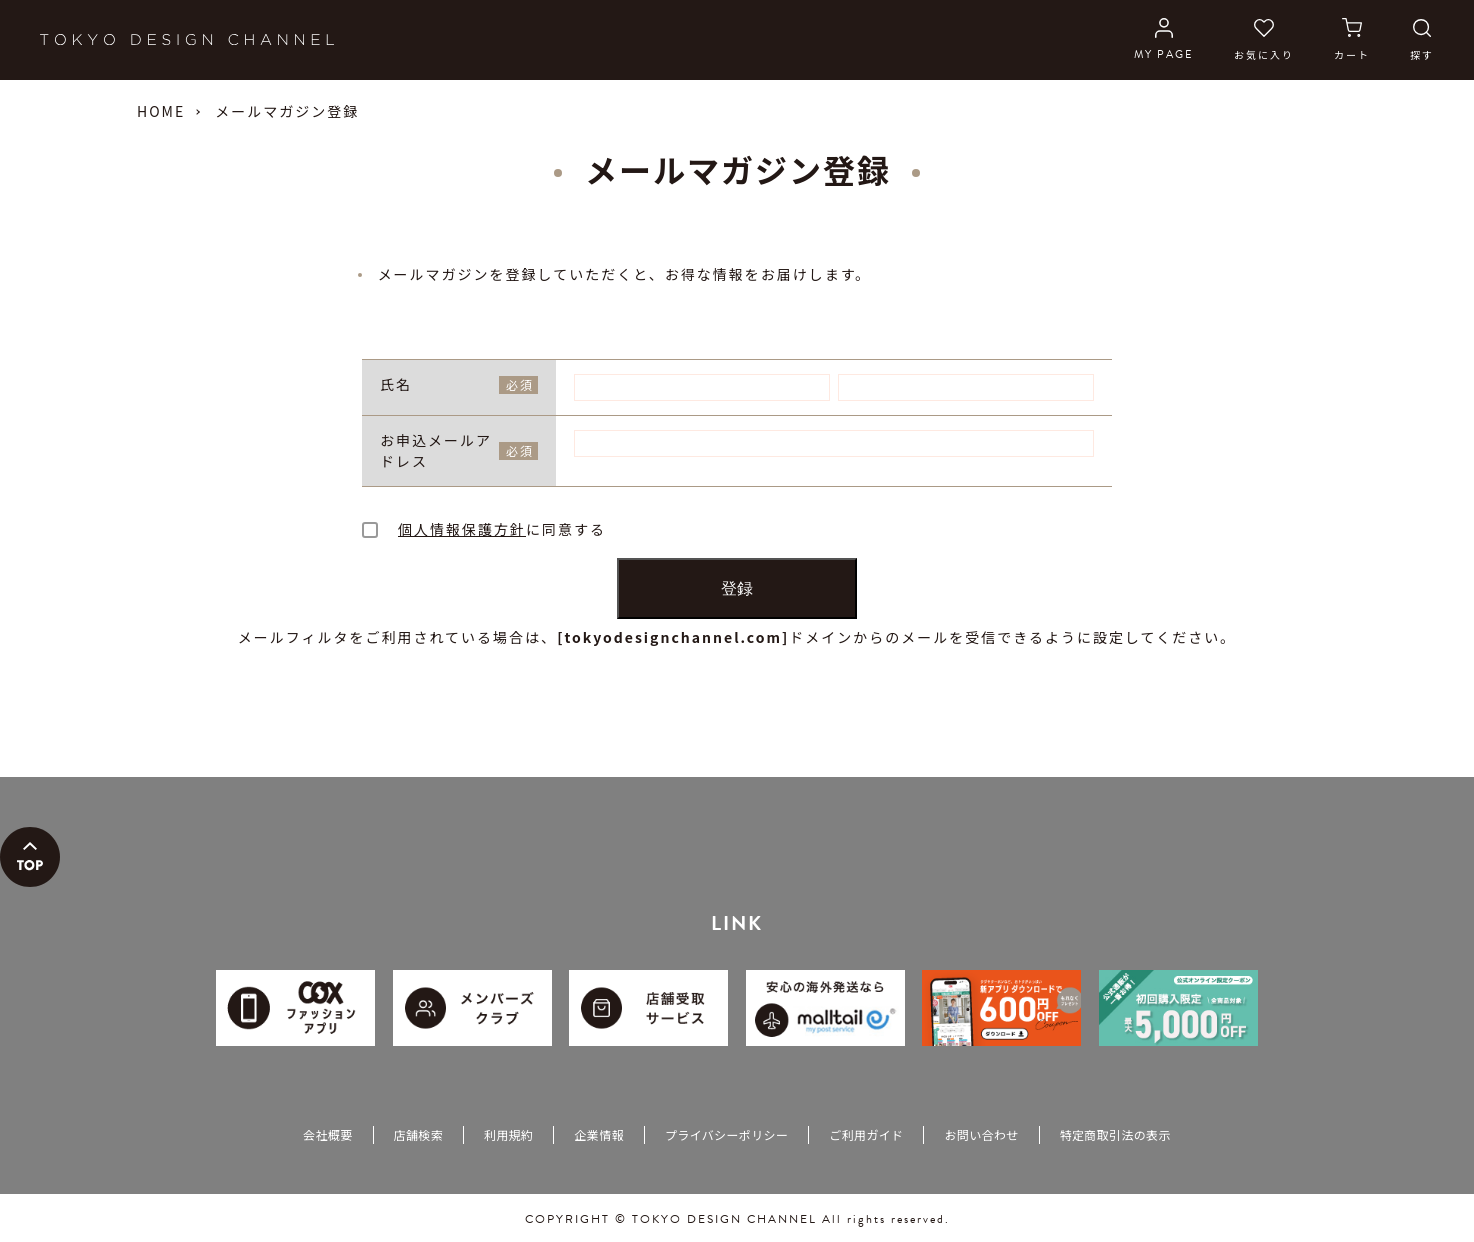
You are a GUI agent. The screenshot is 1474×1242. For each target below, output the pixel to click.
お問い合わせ (981, 1137)
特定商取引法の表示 (1115, 1137)
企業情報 (598, 1137)
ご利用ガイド (866, 1137)
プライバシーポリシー (726, 1137)
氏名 (459, 384)
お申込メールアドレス (459, 453)
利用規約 (508, 1137)
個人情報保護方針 (462, 532)
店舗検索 (418, 1137)
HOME (161, 111)
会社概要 (327, 1137)
